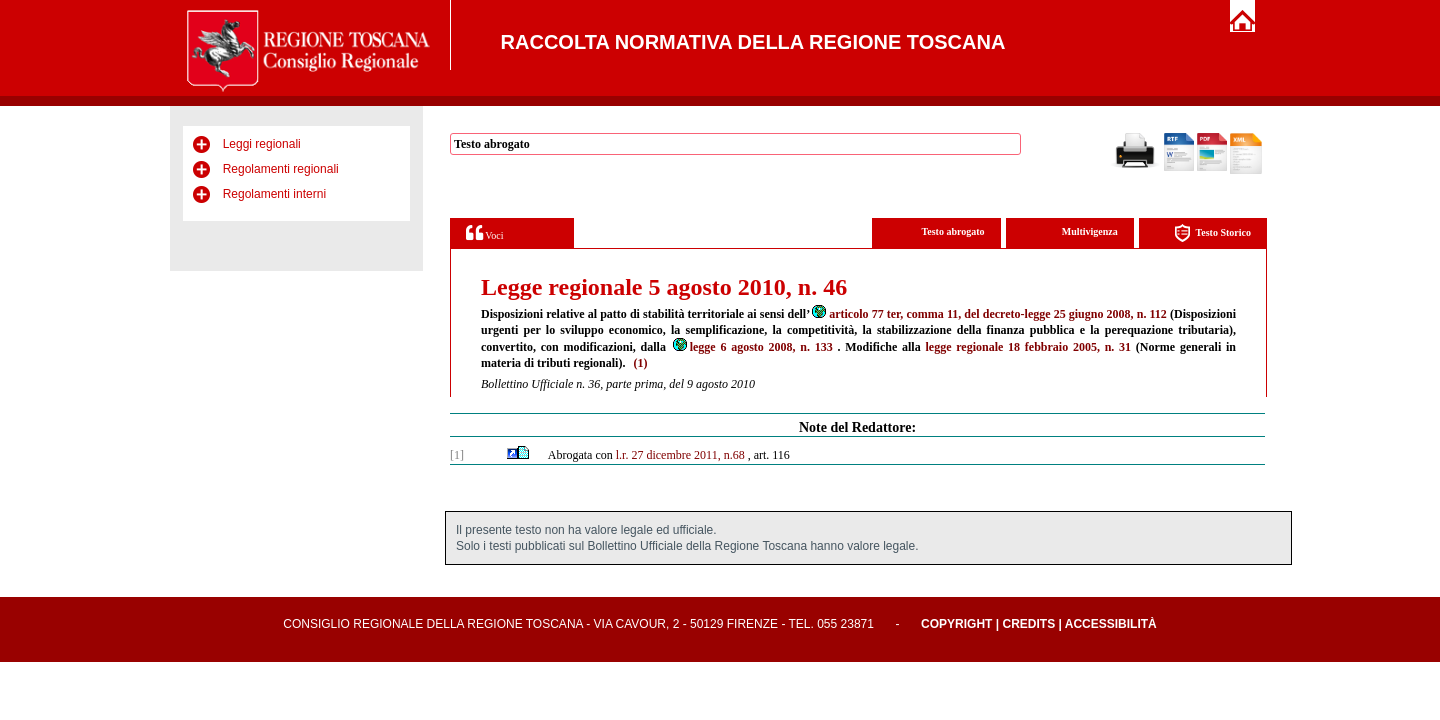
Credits (1028, 624)
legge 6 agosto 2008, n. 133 (752, 347)
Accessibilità (1111, 624)
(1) (640, 363)
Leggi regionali (262, 144)
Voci (484, 232)
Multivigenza (1090, 231)
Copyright (956, 624)
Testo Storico (1212, 233)
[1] (457, 455)
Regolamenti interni (274, 194)
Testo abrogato (953, 231)
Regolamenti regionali (281, 169)
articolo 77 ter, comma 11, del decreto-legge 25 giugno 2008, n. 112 (988, 314)
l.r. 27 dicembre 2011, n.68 (680, 455)
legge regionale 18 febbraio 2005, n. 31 (1028, 347)
